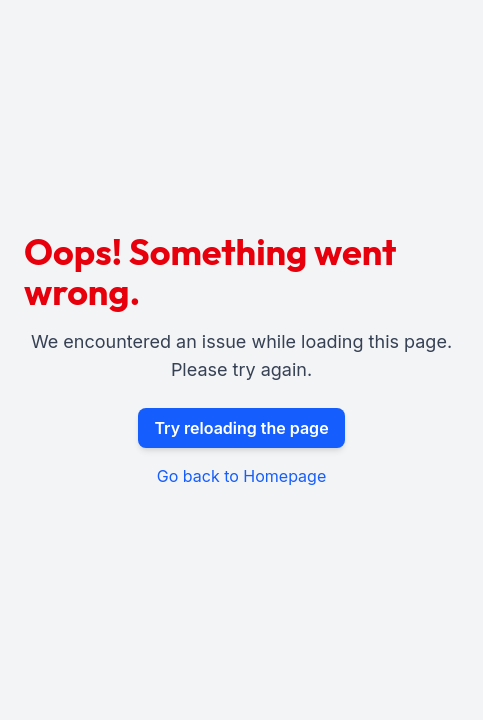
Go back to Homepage (241, 476)
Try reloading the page (241, 428)
